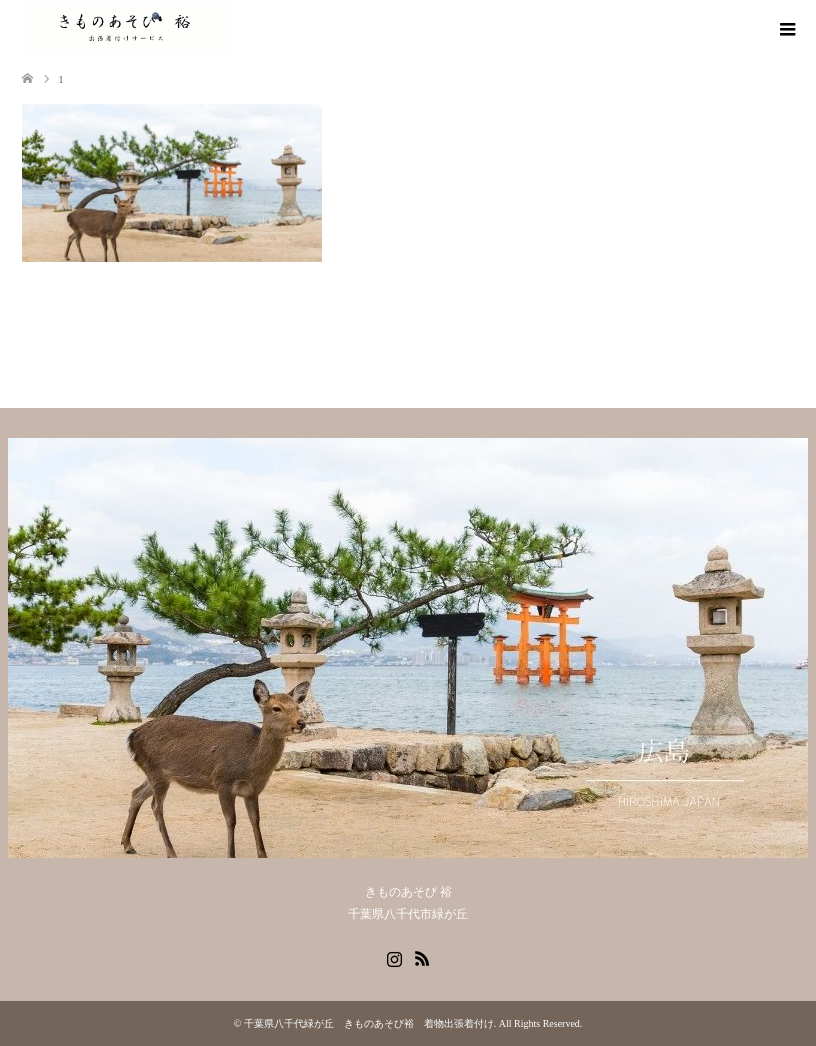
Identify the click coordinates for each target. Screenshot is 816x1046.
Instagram (394, 957)
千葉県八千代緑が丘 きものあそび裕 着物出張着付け (369, 1023)
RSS (422, 957)
